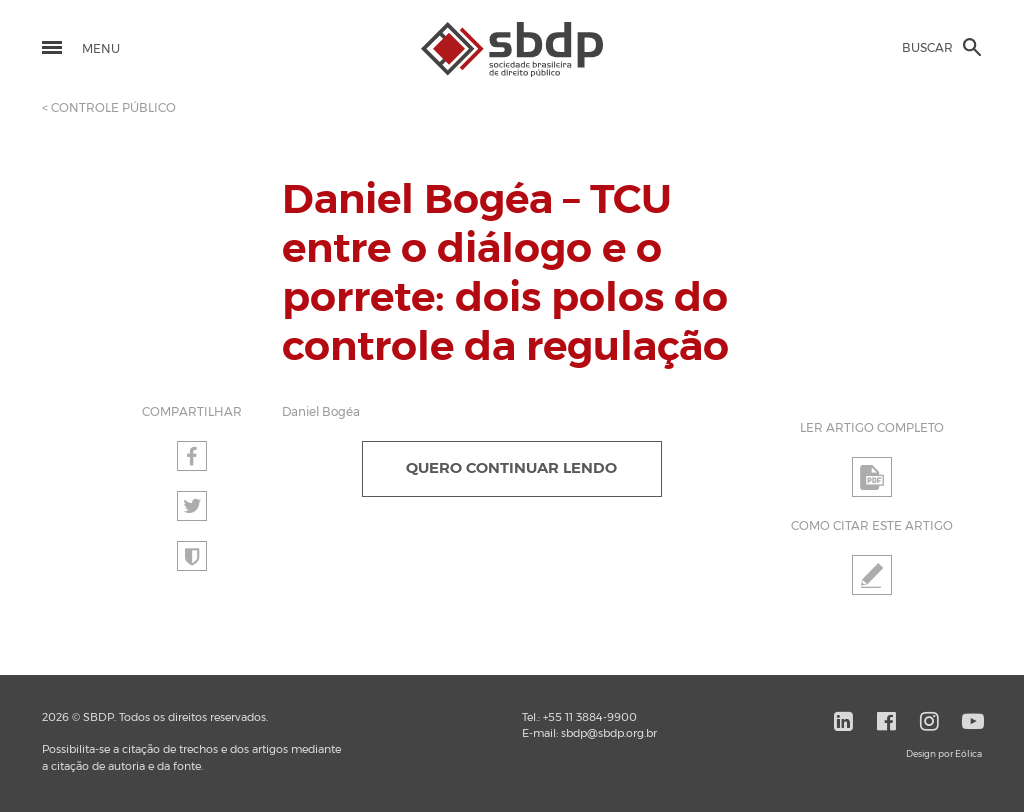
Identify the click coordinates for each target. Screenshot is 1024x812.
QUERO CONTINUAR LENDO (511, 468)
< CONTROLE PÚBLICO (109, 108)
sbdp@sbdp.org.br (609, 733)
